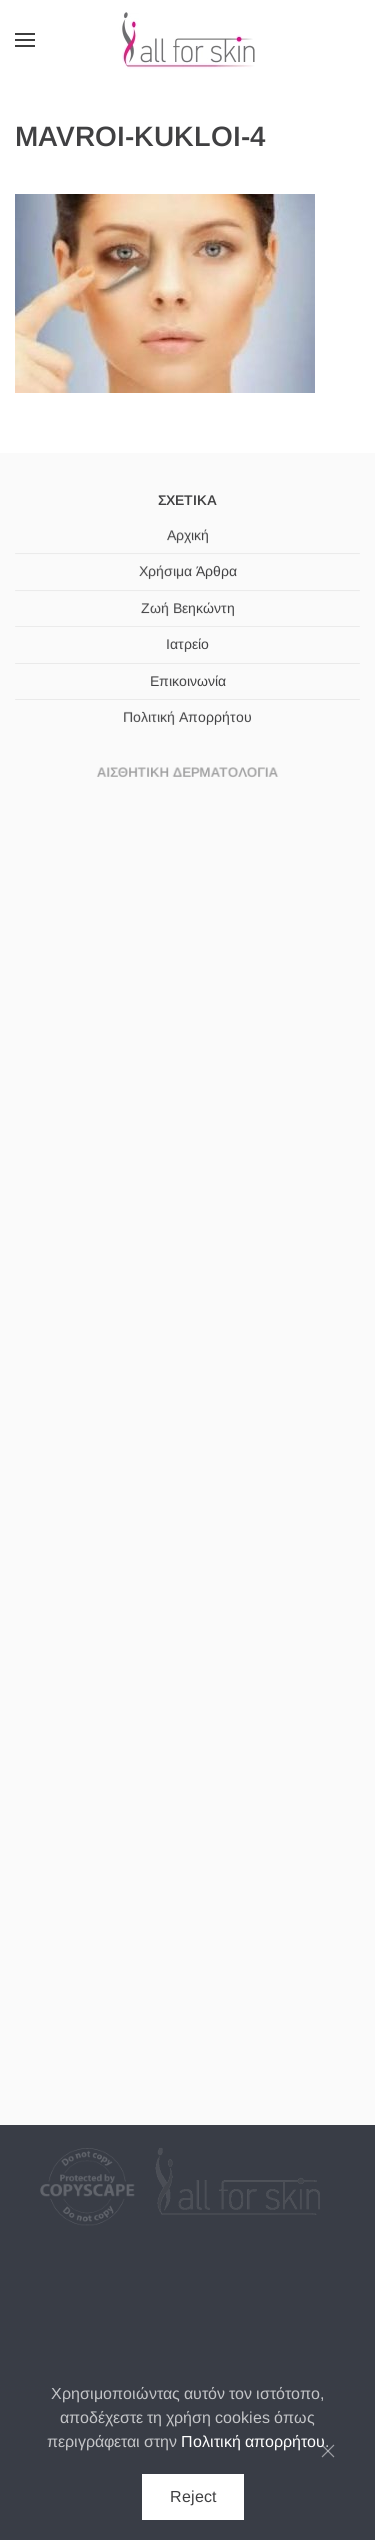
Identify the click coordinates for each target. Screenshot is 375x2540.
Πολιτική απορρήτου (253, 2441)
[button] (25, 40)
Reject (193, 2496)
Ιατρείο (187, 644)
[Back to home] (188, 40)
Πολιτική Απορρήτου (187, 716)
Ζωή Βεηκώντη (187, 608)
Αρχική (188, 536)
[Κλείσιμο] (328, 2451)
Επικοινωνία (188, 680)
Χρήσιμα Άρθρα (187, 572)
